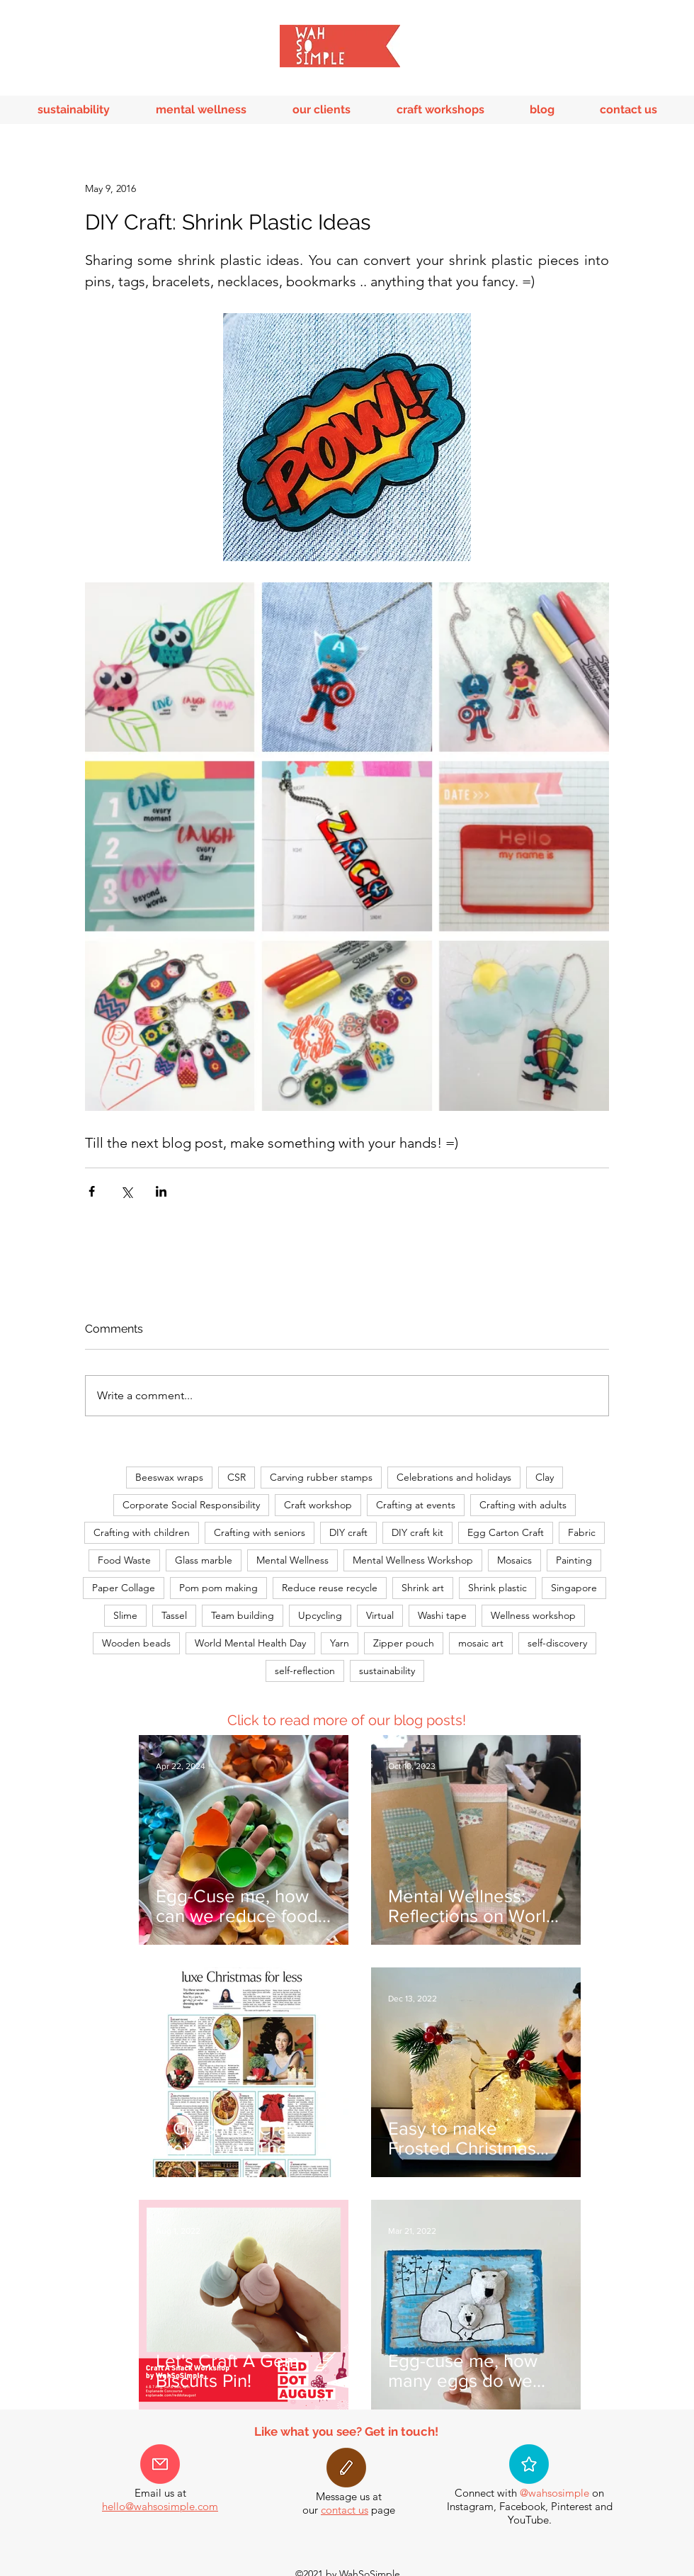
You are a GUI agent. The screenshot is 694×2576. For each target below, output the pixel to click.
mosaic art (481, 1643)
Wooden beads (136, 1643)
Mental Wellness (292, 1560)
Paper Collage (123, 1587)
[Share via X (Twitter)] (126, 1191)
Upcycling (320, 1615)
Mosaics (514, 1560)
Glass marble (203, 1560)
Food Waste (124, 1560)
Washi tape (442, 1615)
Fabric (582, 1532)
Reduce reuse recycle (329, 1587)
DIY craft (348, 1532)
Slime (125, 1615)
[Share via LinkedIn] (161, 1191)
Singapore (574, 1587)
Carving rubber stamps (321, 1477)
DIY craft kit (417, 1532)
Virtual (380, 1615)
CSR (236, 1477)
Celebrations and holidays (454, 1477)
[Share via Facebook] (91, 1191)
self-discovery (557, 1643)
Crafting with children (141, 1532)
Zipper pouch (403, 1643)
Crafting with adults (523, 1504)
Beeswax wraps (169, 1477)
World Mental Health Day (250, 1643)
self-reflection (305, 1670)
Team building (242, 1615)
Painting (574, 1560)
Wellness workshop (533, 1615)
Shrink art (423, 1587)
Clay (544, 1477)
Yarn (339, 1643)
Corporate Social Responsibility (191, 1504)
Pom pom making (218, 1587)
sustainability (387, 1670)
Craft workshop (318, 1504)
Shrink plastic (497, 1587)
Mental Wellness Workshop (413, 1560)
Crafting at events (415, 1504)
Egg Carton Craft (505, 1532)
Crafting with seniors (259, 1532)
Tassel (174, 1615)
